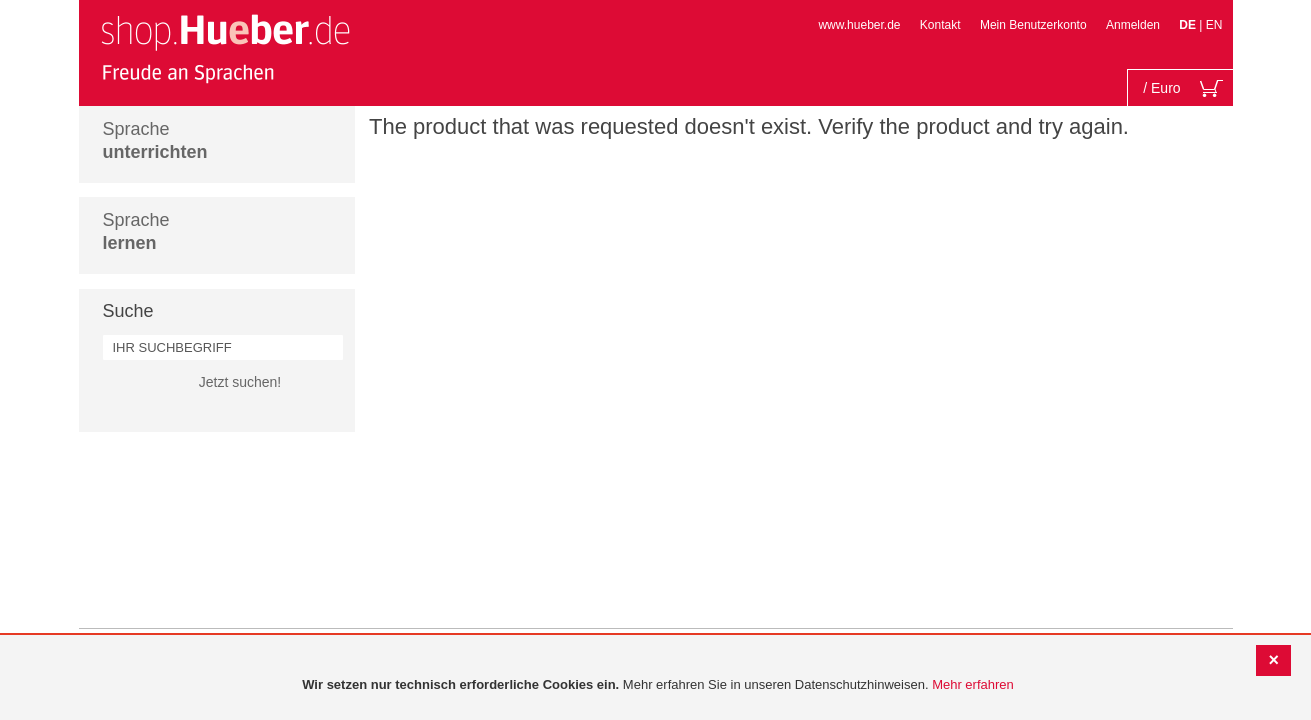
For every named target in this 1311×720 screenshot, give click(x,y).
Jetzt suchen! (240, 382)
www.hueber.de (859, 25)
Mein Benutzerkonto (1033, 25)
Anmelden (1133, 25)
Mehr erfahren (973, 684)
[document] (658, 685)
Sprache (155, 140)
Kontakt (940, 25)
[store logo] (225, 48)
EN (1214, 25)
